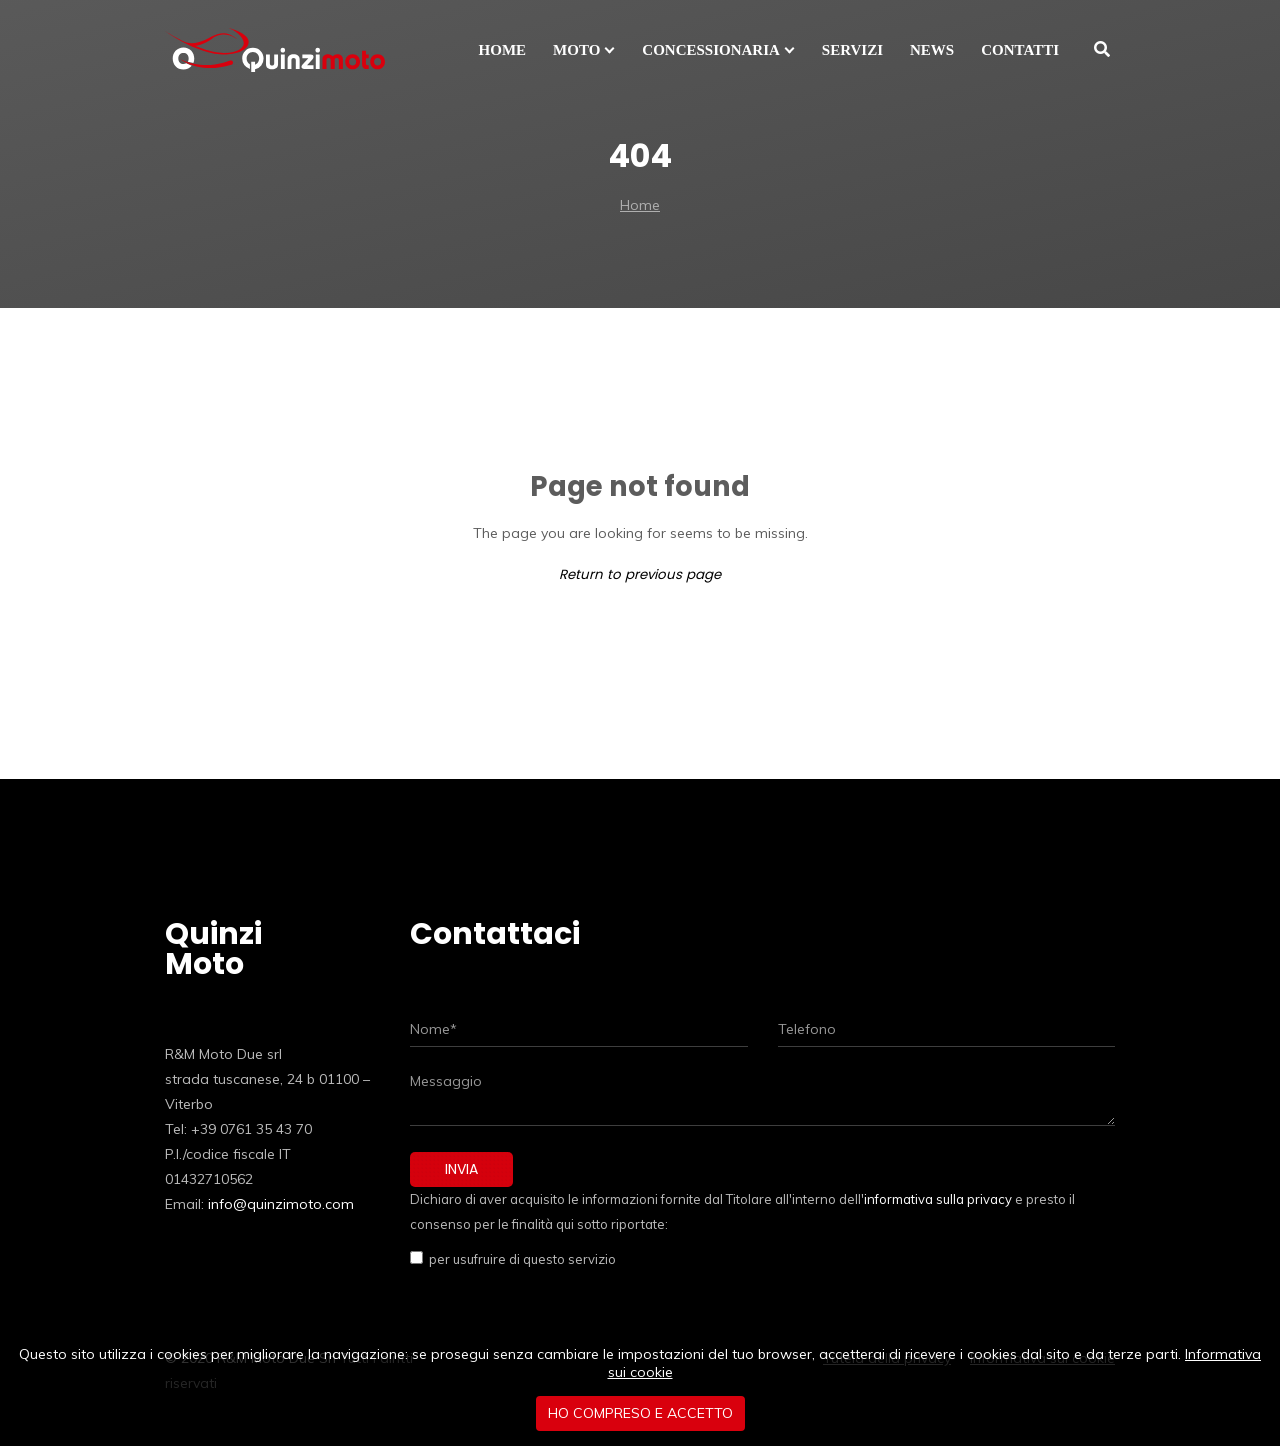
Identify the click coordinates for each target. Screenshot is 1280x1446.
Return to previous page (640, 574)
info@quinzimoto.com (281, 1204)
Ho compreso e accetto (640, 1413)
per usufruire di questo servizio (519, 1259)
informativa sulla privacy (938, 1199)
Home (640, 205)
